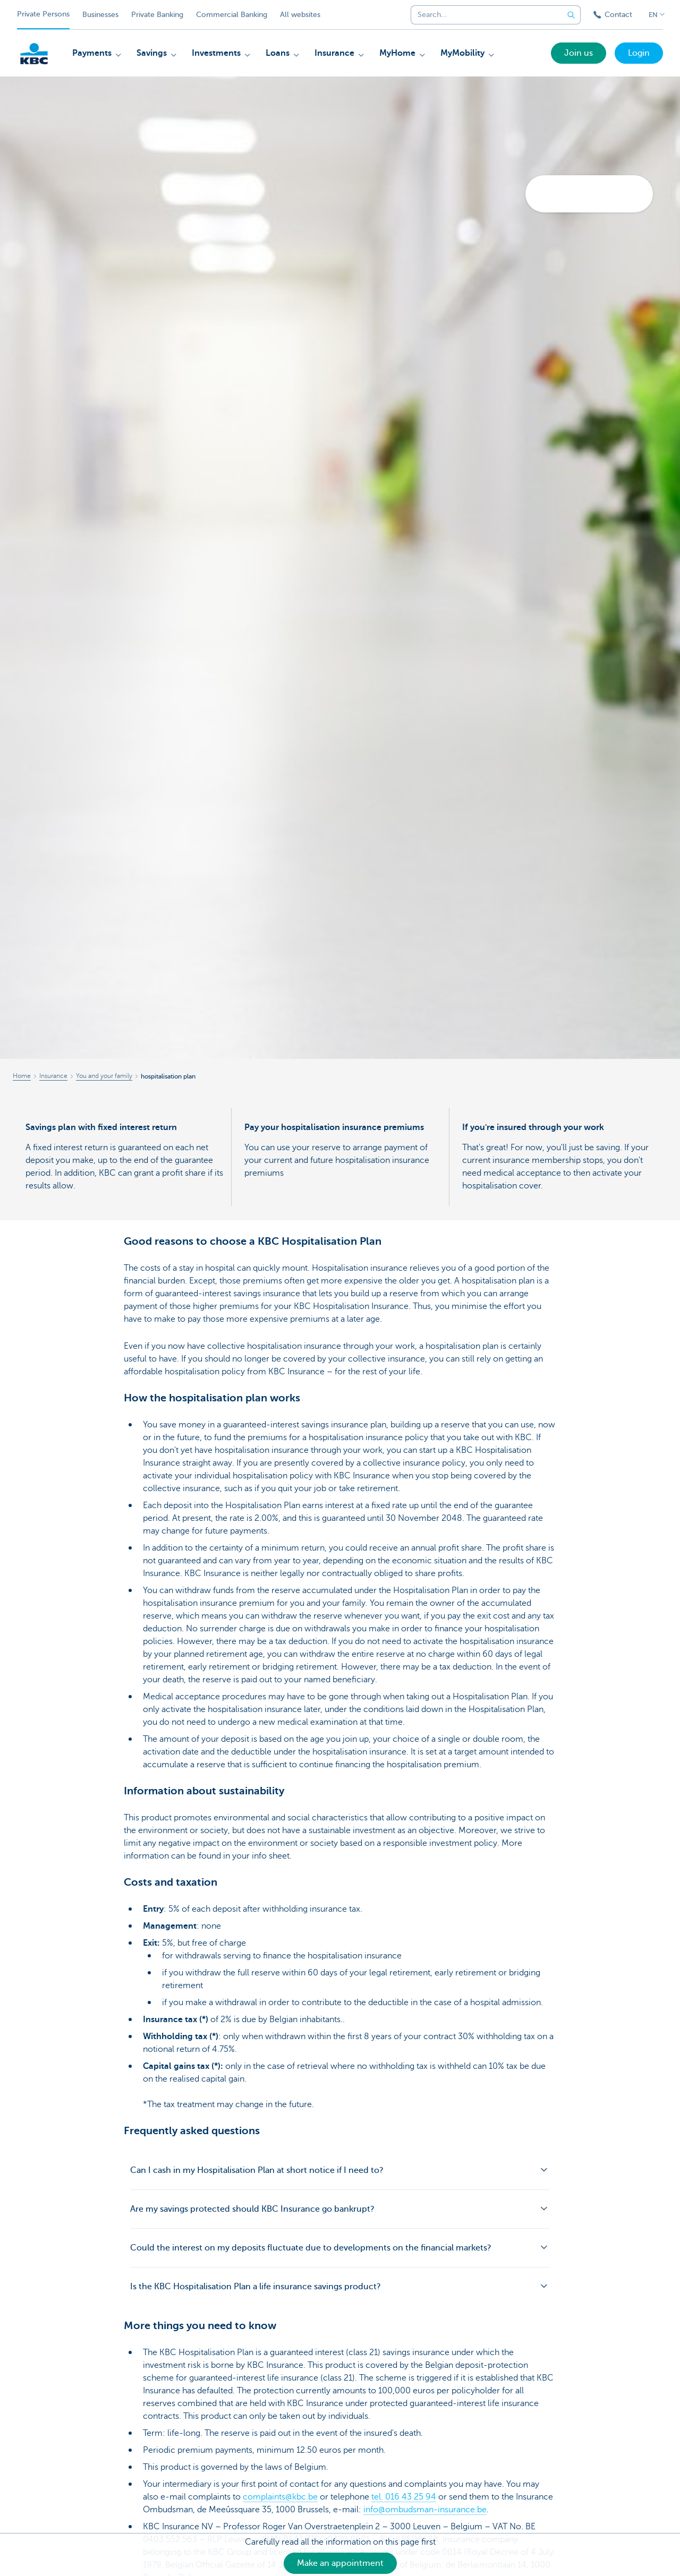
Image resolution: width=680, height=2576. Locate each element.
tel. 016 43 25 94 (403, 2497)
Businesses (100, 15)
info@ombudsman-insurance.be (425, 2509)
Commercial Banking (231, 15)
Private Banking (157, 15)
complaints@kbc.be (280, 2497)
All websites (300, 15)
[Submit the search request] (571, 14)
